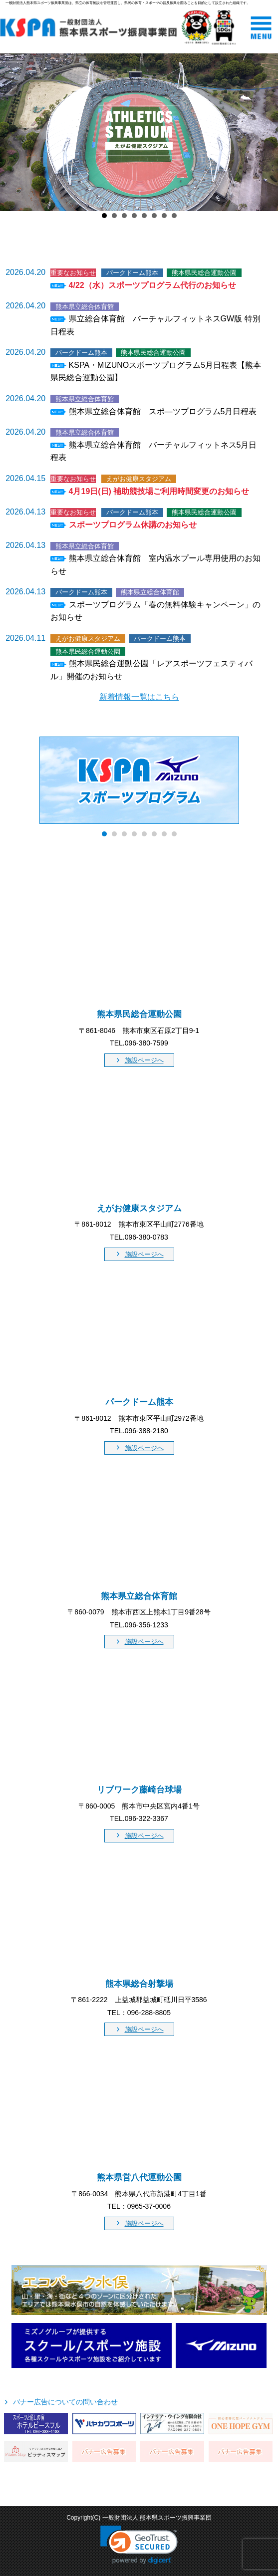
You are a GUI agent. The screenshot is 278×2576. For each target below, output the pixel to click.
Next (265, 132)
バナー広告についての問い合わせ (65, 2402)
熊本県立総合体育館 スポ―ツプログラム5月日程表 (163, 411)
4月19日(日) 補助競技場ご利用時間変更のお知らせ (159, 491)
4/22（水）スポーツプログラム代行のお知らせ (152, 285)
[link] (139, 2545)
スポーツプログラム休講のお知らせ (133, 524)
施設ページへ (144, 1060)
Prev (13, 132)
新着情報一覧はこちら (139, 697)
